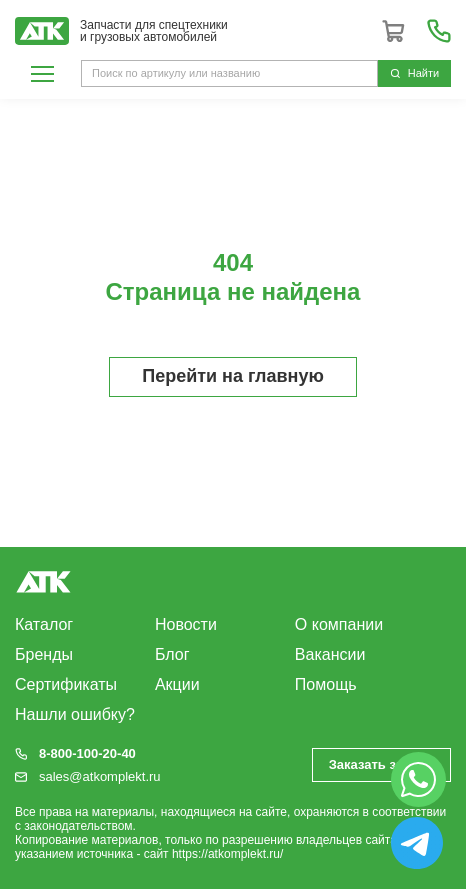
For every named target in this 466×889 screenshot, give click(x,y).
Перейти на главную (233, 376)
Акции (177, 684)
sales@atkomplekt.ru (100, 776)
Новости (186, 624)
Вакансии (330, 654)
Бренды (44, 654)
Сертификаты (66, 684)
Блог (172, 654)
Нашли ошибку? (75, 714)
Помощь (326, 684)
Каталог (44, 624)
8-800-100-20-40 (87, 753)
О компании (339, 624)
